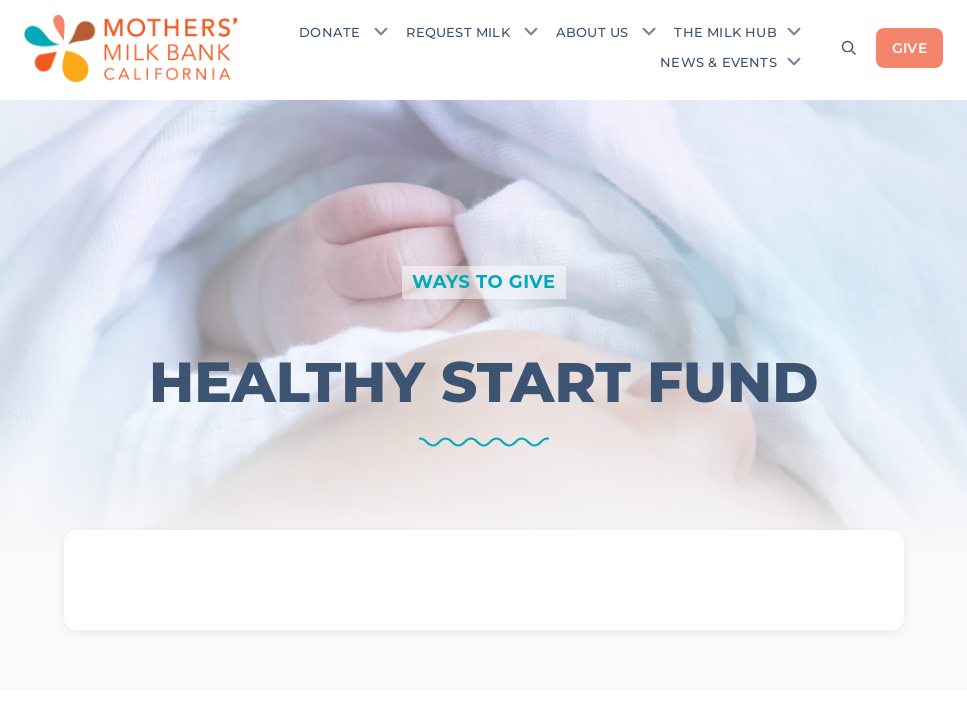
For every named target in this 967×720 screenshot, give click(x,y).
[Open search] (849, 48)
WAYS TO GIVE (484, 282)
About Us (592, 32)
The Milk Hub (725, 32)
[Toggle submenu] (381, 31)
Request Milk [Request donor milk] (457, 32)
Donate (329, 32)
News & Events (718, 62)
